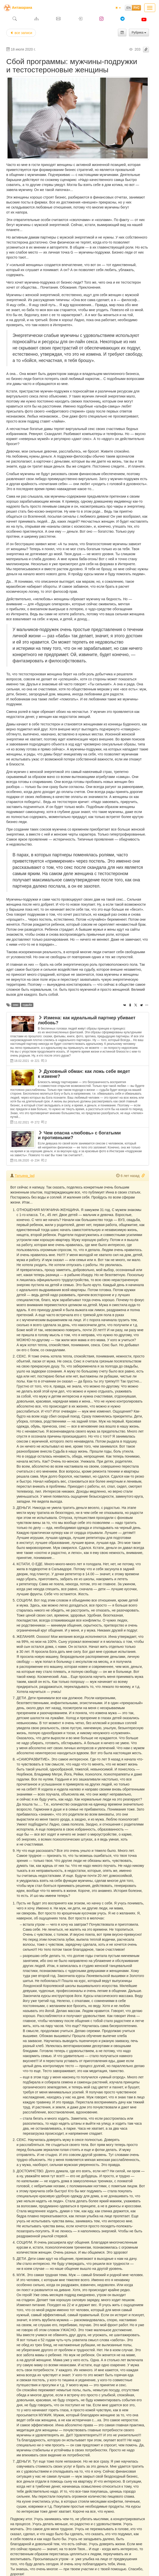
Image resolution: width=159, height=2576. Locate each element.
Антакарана (22, 8)
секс (16, 1004)
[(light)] (118, 8)
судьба (27, 1004)
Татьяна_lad (25, 1176)
